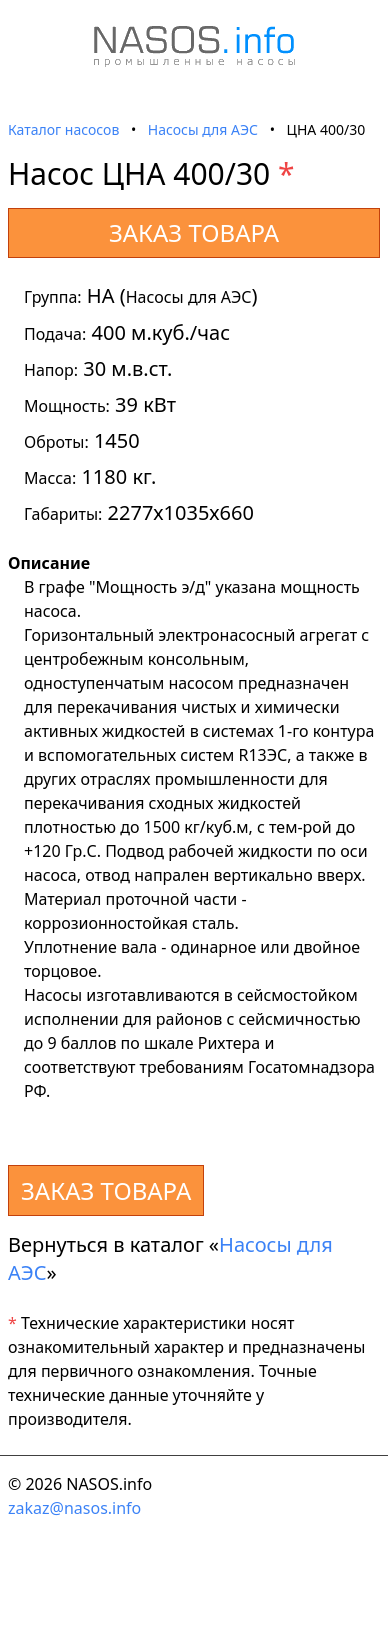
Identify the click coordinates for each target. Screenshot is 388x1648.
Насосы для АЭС (203, 129)
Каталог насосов (63, 129)
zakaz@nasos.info (74, 1508)
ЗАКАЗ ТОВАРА (194, 232)
